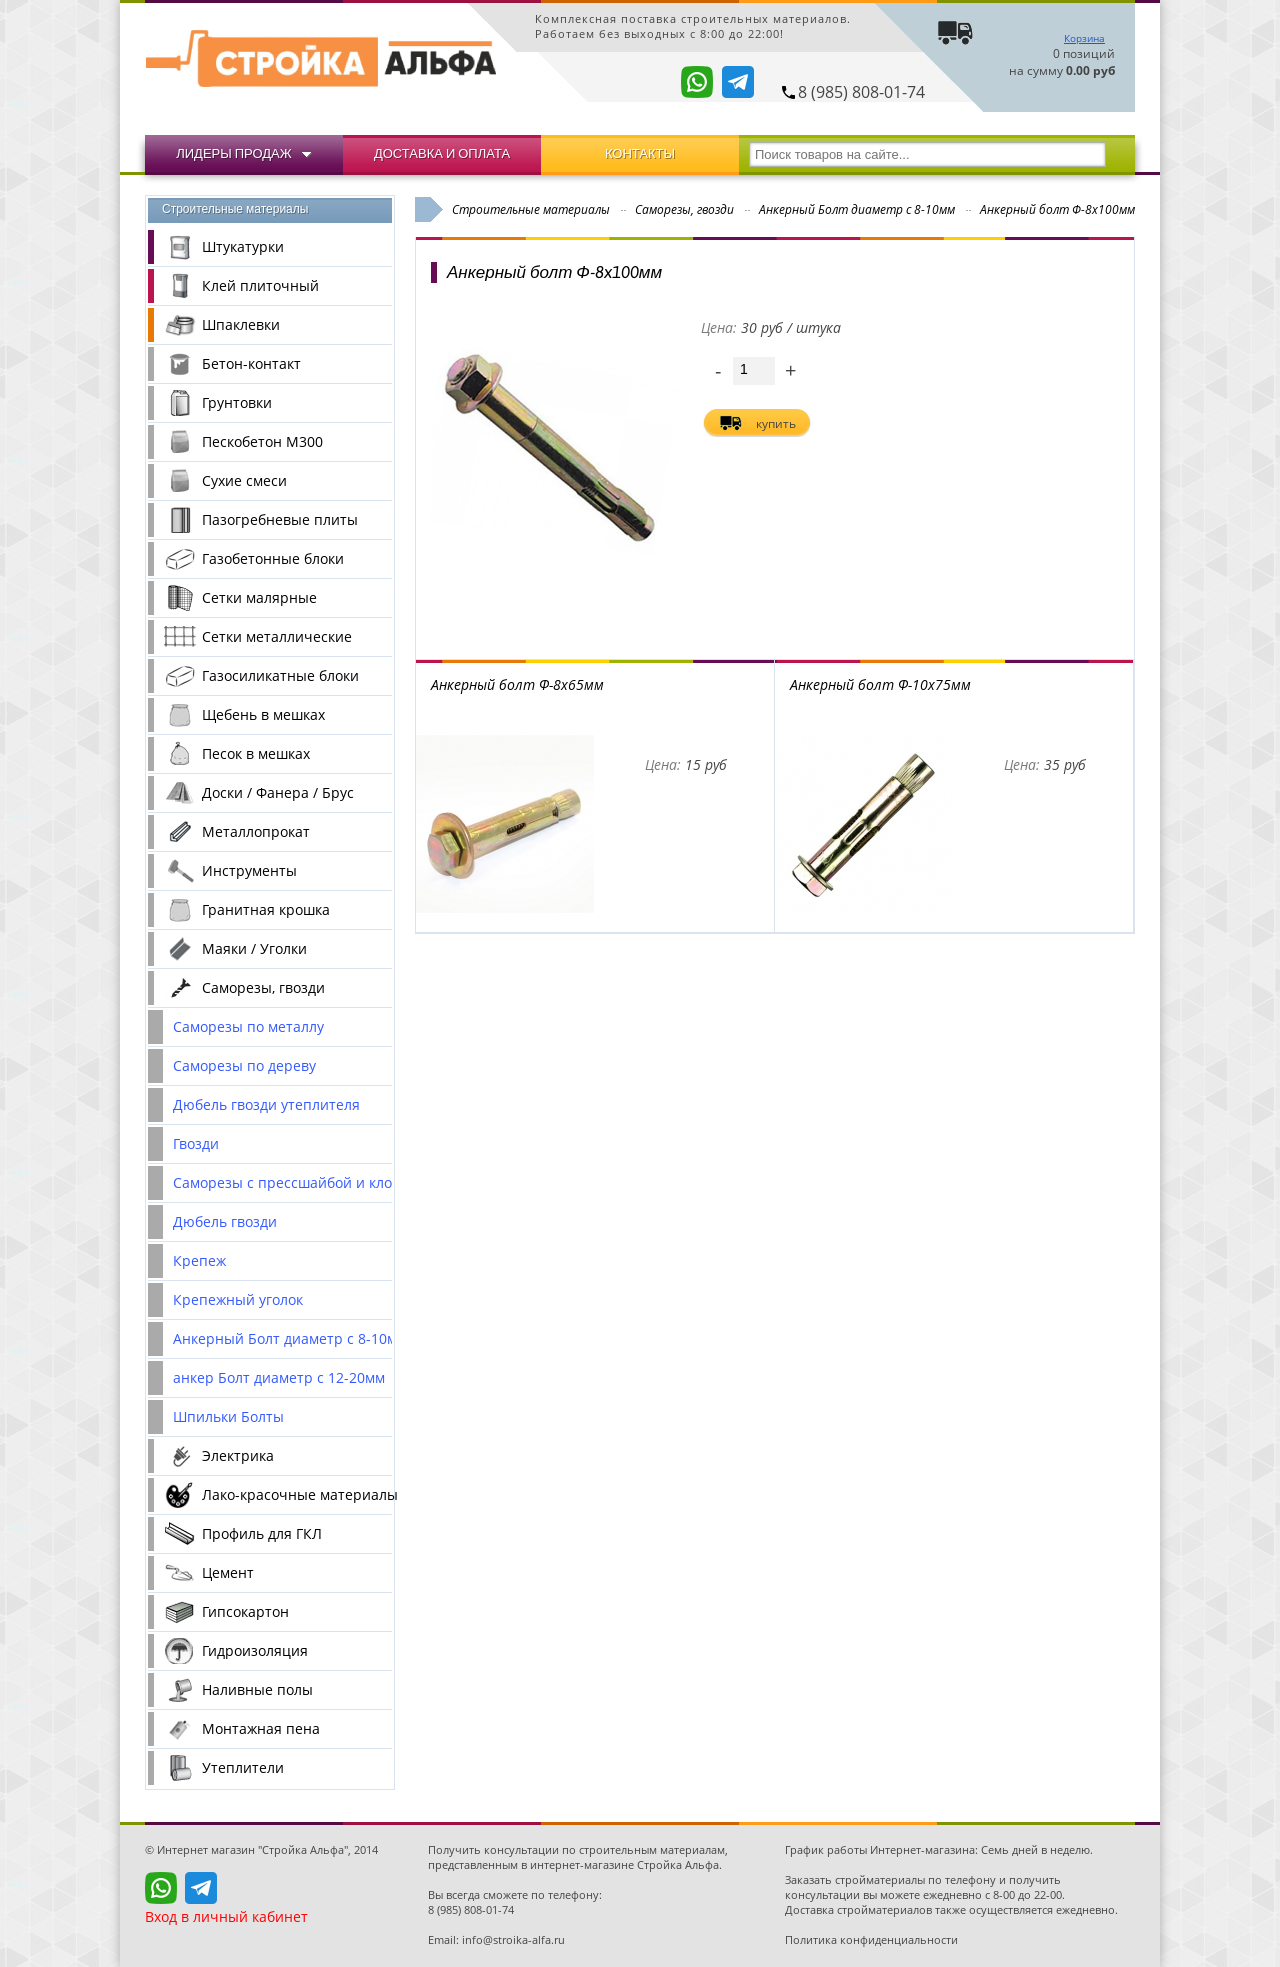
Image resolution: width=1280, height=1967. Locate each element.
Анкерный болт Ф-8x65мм (517, 684)
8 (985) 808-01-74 (861, 92)
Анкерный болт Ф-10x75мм (880, 684)
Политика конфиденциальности (871, 1939)
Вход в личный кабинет (226, 1916)
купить (776, 423)
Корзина (1084, 38)
